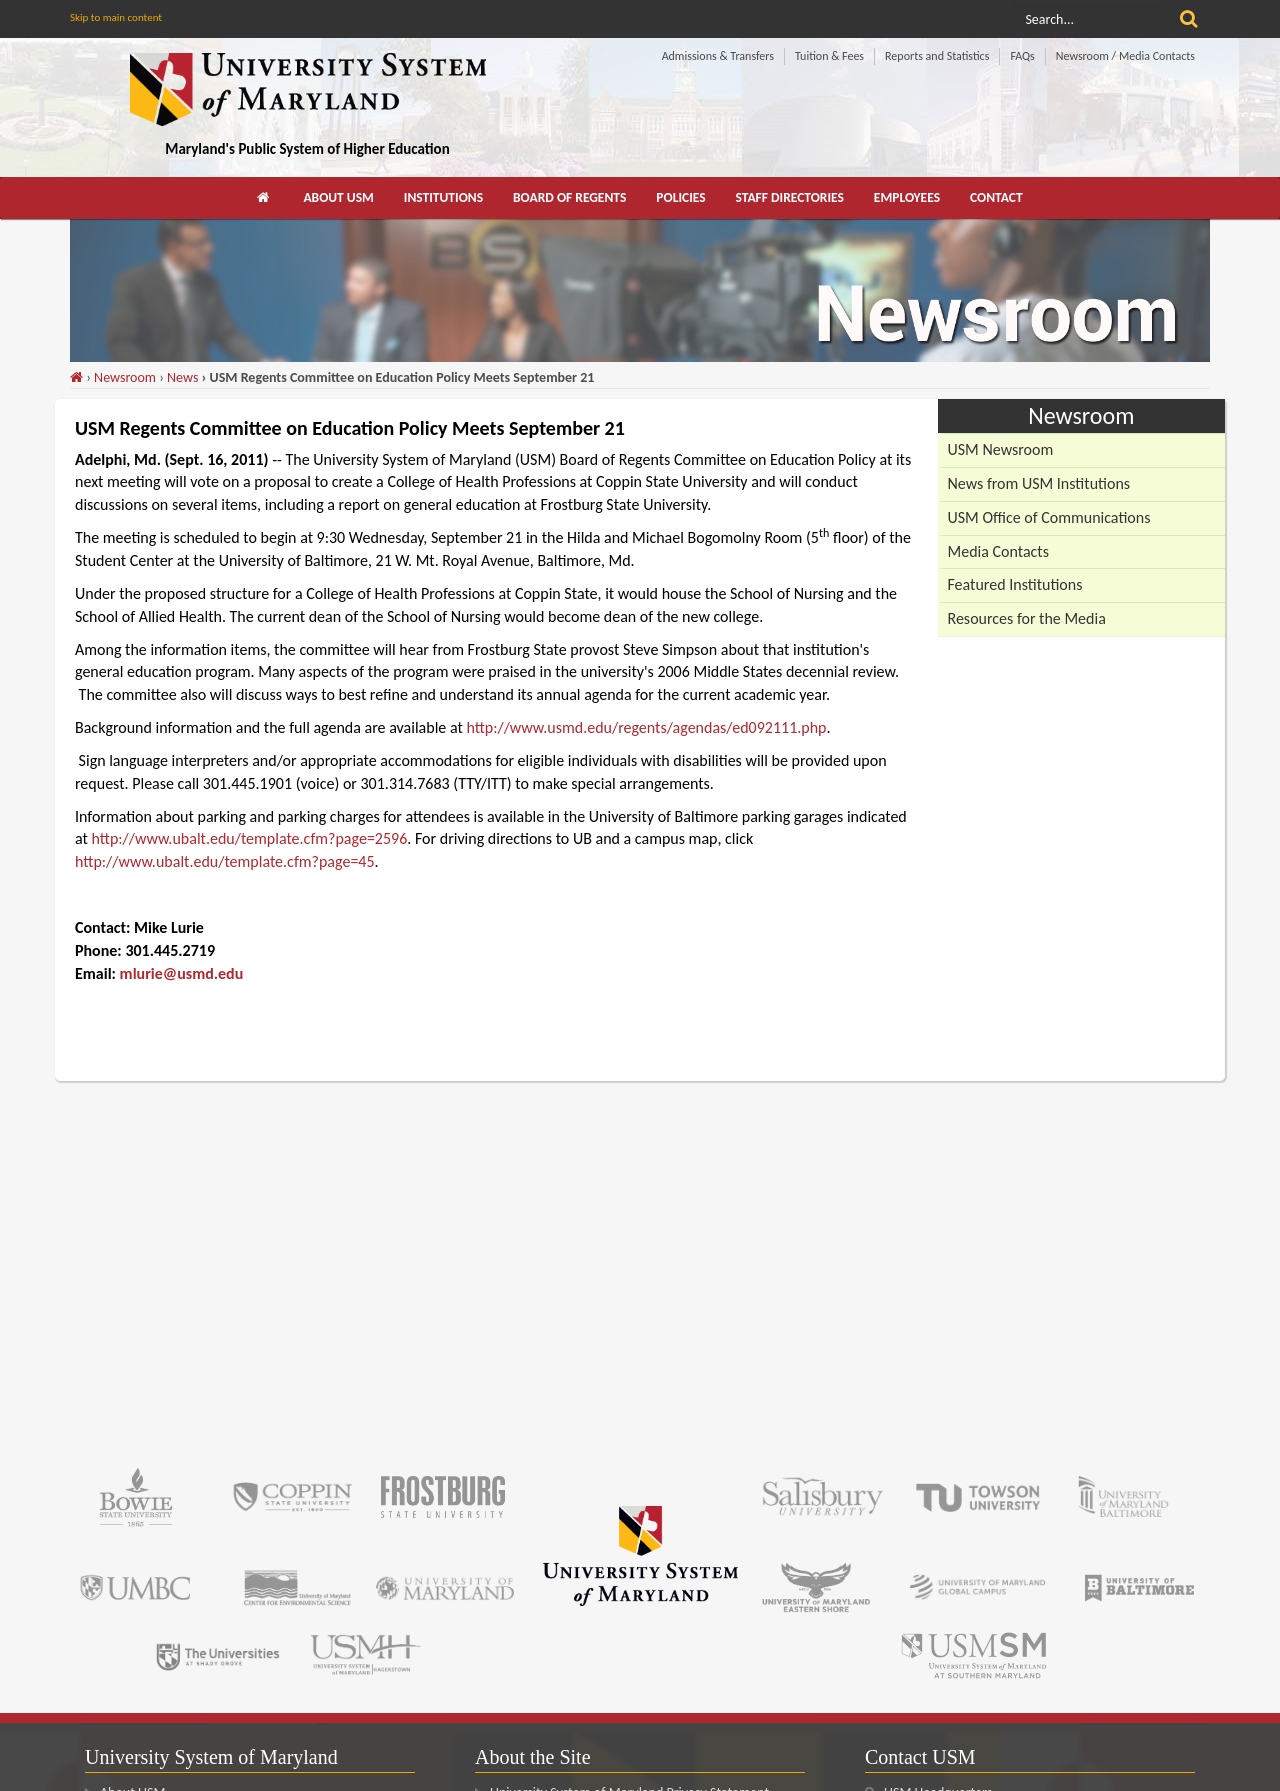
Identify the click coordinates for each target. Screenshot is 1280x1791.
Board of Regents (569, 197)
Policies (680, 197)
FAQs (1022, 56)
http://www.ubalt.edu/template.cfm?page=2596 (250, 838)
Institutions (443, 197)
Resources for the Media (1027, 618)
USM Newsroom (1001, 449)
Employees (907, 197)
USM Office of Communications (1049, 517)
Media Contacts (998, 551)
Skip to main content (116, 17)
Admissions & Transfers (718, 56)
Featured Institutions (1015, 584)
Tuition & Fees (829, 56)
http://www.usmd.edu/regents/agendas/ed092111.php (646, 727)
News (182, 377)
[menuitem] (265, 198)
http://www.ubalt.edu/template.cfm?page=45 (225, 861)
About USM (338, 197)
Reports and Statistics (937, 56)
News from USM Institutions (1039, 483)
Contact (996, 197)
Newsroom (125, 377)
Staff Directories (790, 197)
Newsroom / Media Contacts (1125, 56)
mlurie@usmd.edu (182, 973)
